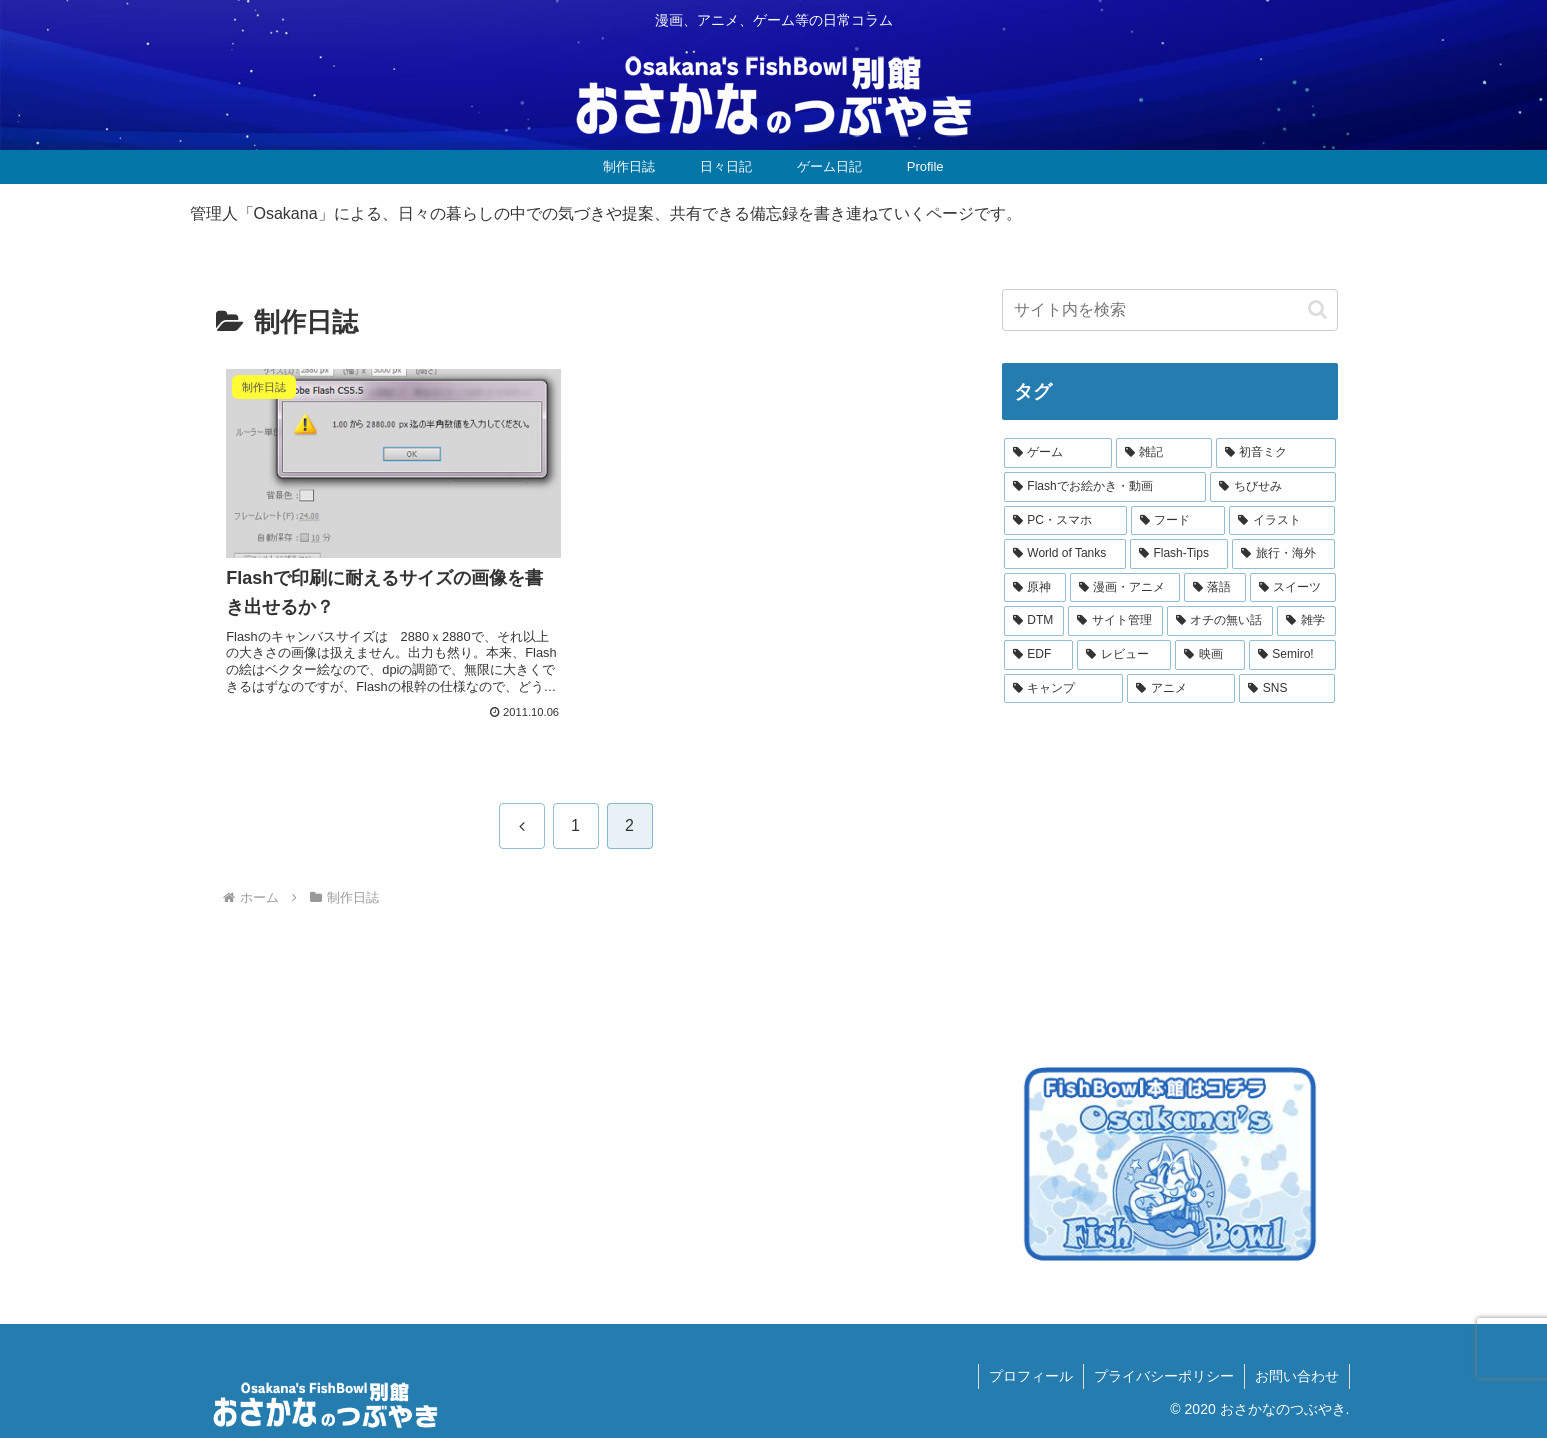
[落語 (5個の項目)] (1215, 588)
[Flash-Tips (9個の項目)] (1179, 554)
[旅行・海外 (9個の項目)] (1283, 554)
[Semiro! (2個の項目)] (1292, 655)
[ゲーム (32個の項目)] (1058, 453)
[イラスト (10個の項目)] (1282, 521)
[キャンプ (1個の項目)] (1064, 689)
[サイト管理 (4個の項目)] (1115, 621)
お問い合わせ (1297, 1376)
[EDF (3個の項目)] (1039, 655)
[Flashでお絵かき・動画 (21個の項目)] (1105, 487)
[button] (1317, 309)
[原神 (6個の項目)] (1035, 588)
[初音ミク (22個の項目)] (1276, 453)
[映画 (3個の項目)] (1210, 655)
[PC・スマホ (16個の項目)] (1065, 521)
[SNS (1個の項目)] (1287, 689)
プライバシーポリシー (1164, 1376)
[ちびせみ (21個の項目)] (1272, 487)
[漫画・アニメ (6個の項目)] (1125, 588)
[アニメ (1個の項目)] (1181, 689)
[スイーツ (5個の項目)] (1293, 588)
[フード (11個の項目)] (1178, 521)
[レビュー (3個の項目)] (1124, 655)
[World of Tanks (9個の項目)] (1065, 554)
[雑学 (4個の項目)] (1306, 621)
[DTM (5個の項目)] (1034, 621)
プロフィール (1031, 1376)
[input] (1170, 310)
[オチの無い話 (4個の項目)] (1220, 621)
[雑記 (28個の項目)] (1164, 453)
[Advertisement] (1152, 881)
